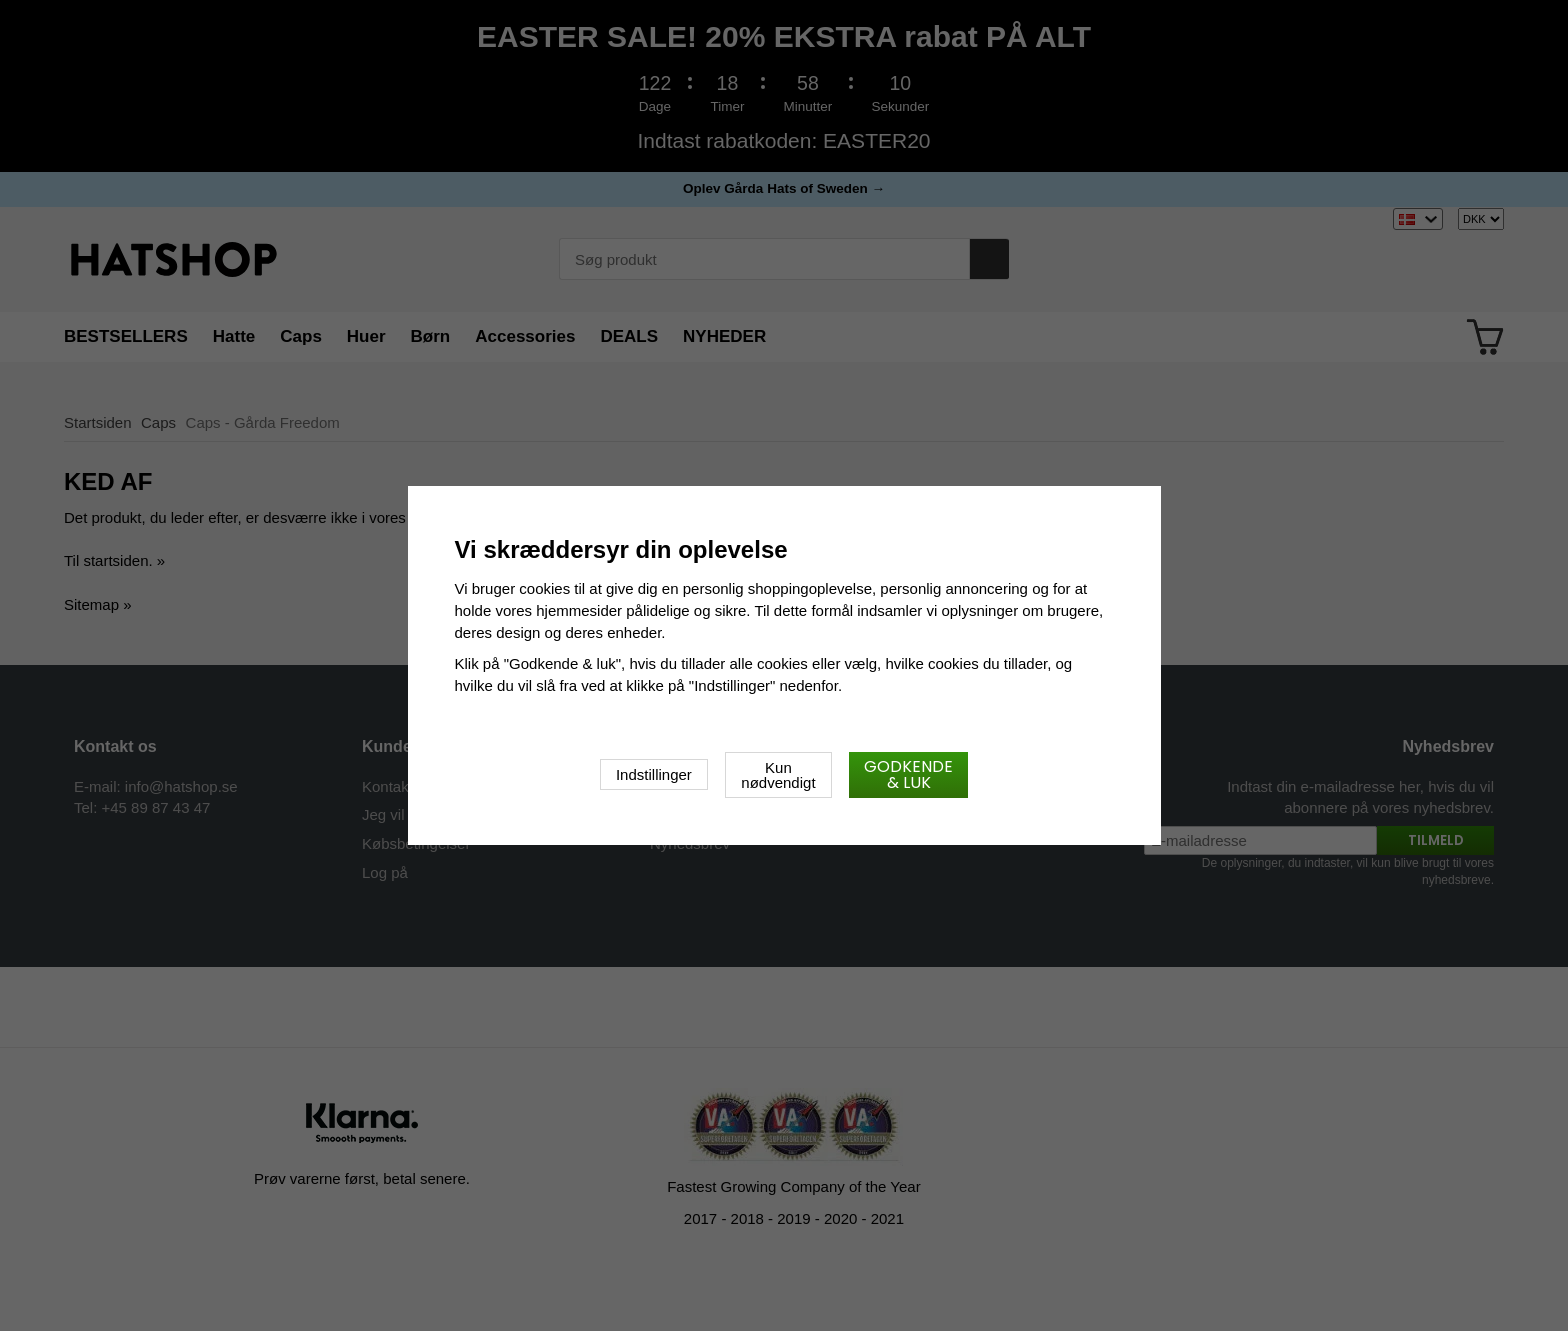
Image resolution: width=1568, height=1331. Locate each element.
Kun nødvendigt (778, 775)
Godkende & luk (908, 774)
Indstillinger (654, 774)
